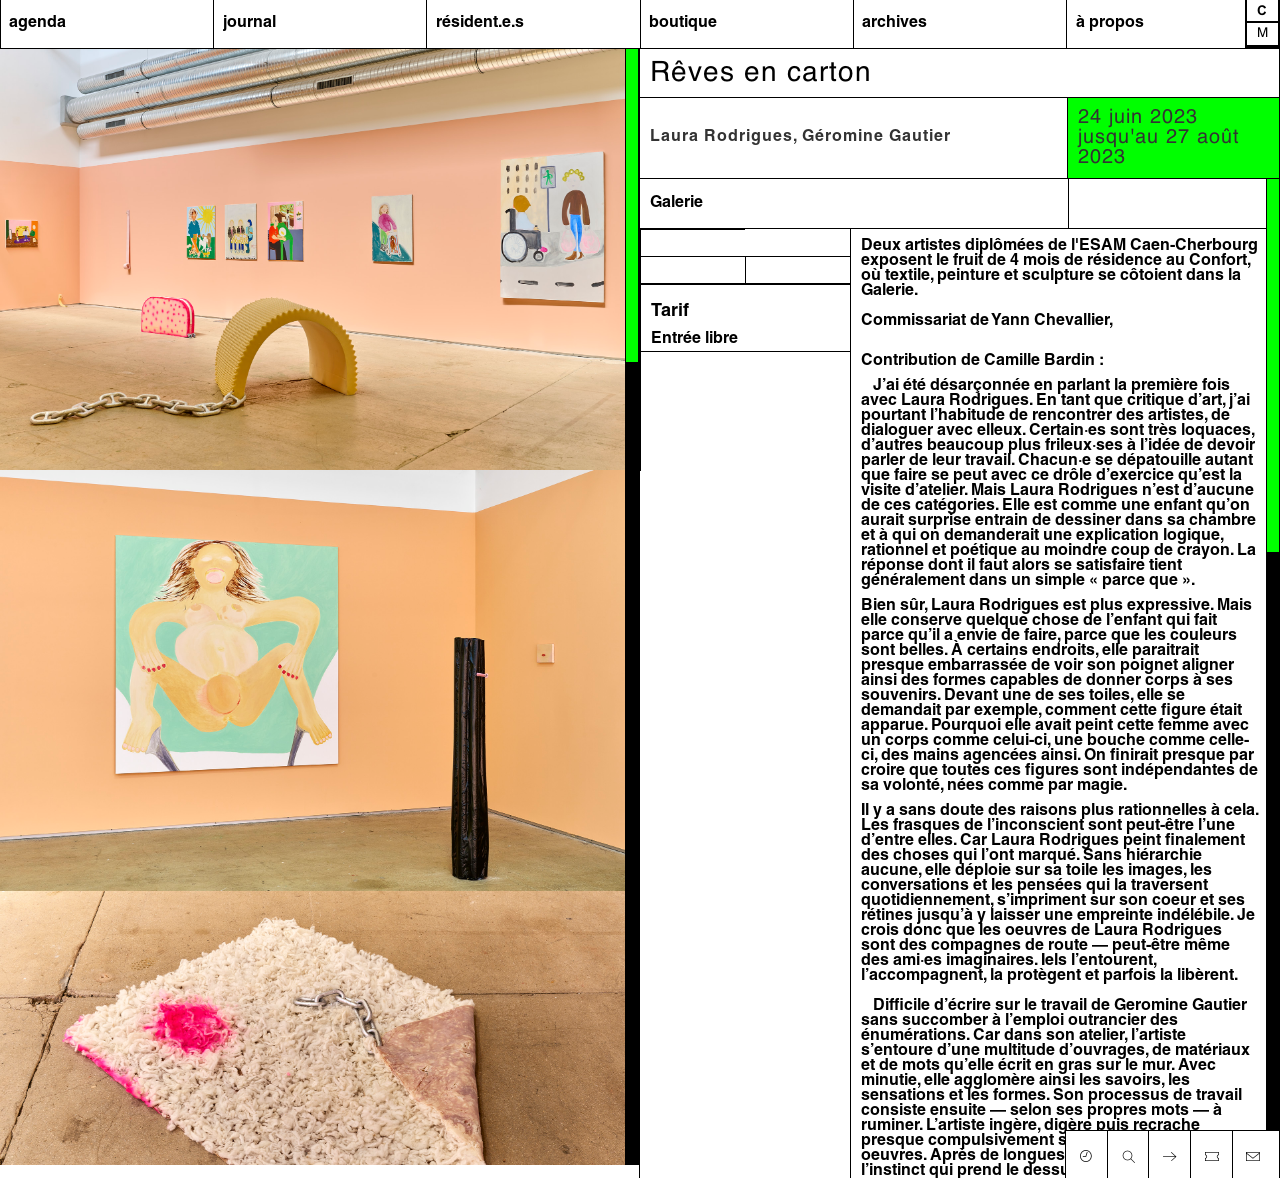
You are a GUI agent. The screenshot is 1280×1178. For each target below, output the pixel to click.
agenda (37, 23)
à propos (1110, 23)
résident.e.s (480, 23)
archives (894, 23)
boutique (683, 23)
